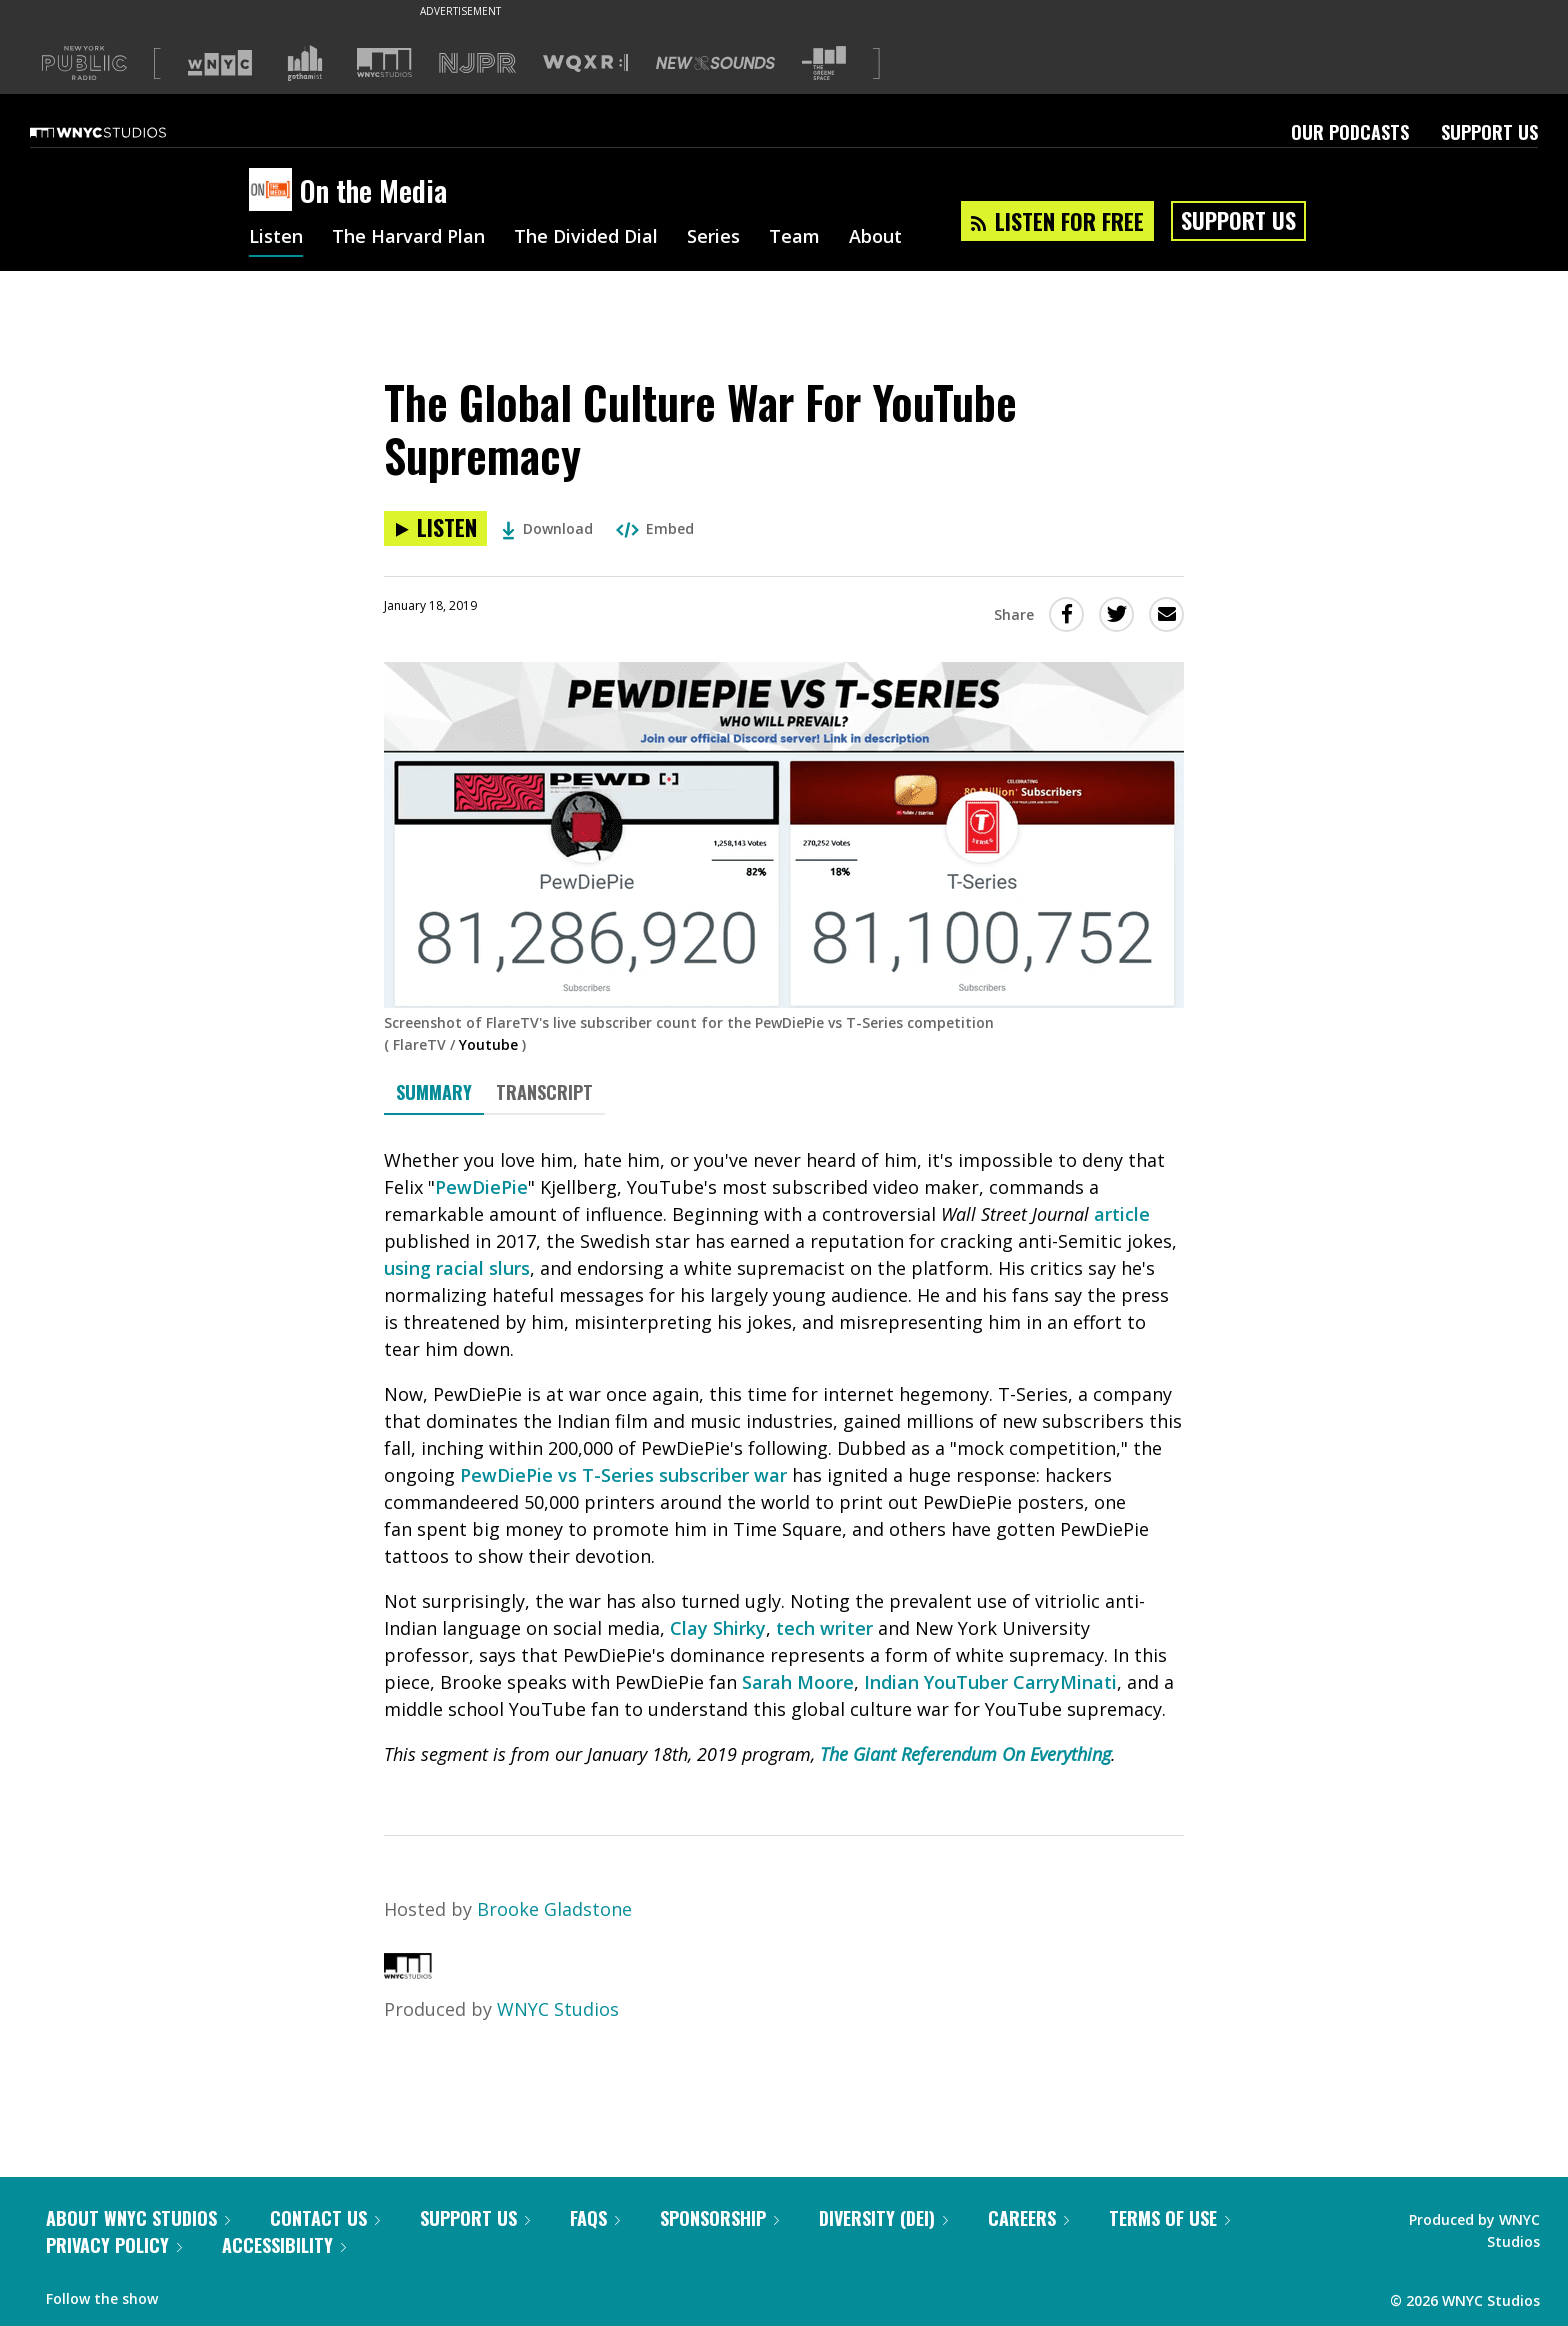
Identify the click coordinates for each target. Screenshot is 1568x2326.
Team (794, 238)
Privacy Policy (114, 2245)
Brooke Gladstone (554, 1909)
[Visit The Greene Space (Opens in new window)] (824, 63)
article (1122, 1214)
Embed (655, 528)
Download (547, 528)
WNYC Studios (558, 2009)
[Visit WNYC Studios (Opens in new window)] (384, 62)
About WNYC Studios (138, 2218)
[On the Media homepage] (274, 191)
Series (713, 238)
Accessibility (284, 2245)
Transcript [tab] (544, 1092)
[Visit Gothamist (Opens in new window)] (305, 63)
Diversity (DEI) (883, 2218)
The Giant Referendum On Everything (965, 1754)
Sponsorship (719, 2218)
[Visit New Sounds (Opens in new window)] (715, 63)
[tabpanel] (784, 1457)
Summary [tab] (434, 1092)
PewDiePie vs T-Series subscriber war (623, 1475)
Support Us (1489, 132)
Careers (1028, 2218)
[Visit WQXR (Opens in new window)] (585, 63)
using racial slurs (457, 1268)
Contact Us (325, 2218)
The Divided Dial (586, 238)
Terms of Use (1169, 2218)
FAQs (595, 2218)
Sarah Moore (798, 1682)
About (875, 238)
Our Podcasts (1350, 132)
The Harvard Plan (408, 238)
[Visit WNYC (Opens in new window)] (220, 63)
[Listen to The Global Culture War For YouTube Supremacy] (435, 528)
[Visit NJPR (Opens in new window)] (477, 63)
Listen (276, 238)
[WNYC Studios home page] (123, 132)
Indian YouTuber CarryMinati (990, 1682)
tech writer (824, 1628)
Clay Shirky (718, 1628)
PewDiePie (481, 1187)
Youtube (488, 1044)
